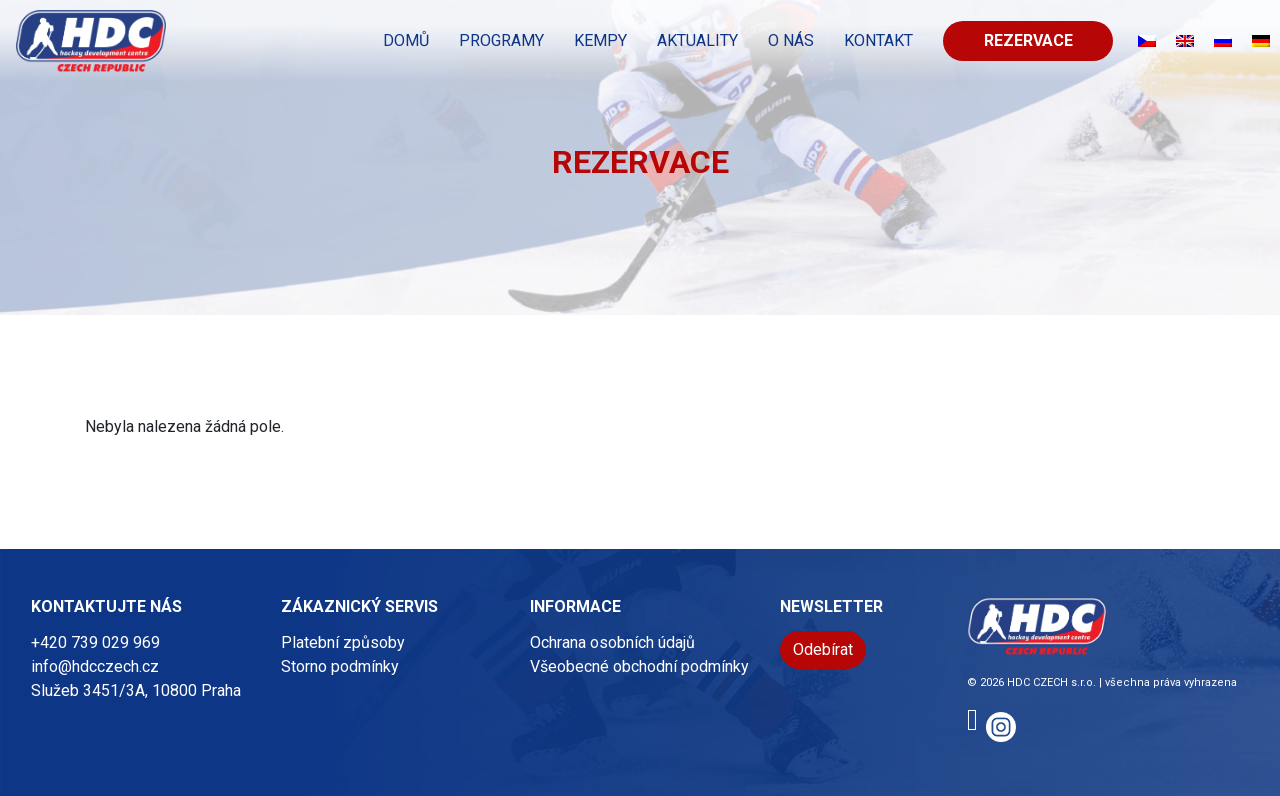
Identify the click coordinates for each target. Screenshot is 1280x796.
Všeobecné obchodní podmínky (639, 666)
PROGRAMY (501, 40)
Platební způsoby (343, 642)
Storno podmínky (340, 666)
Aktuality (697, 40)
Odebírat (823, 649)
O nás (791, 40)
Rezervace (1028, 40)
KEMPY (600, 40)
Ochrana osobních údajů (612, 642)
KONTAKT (878, 40)
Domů (406, 40)
